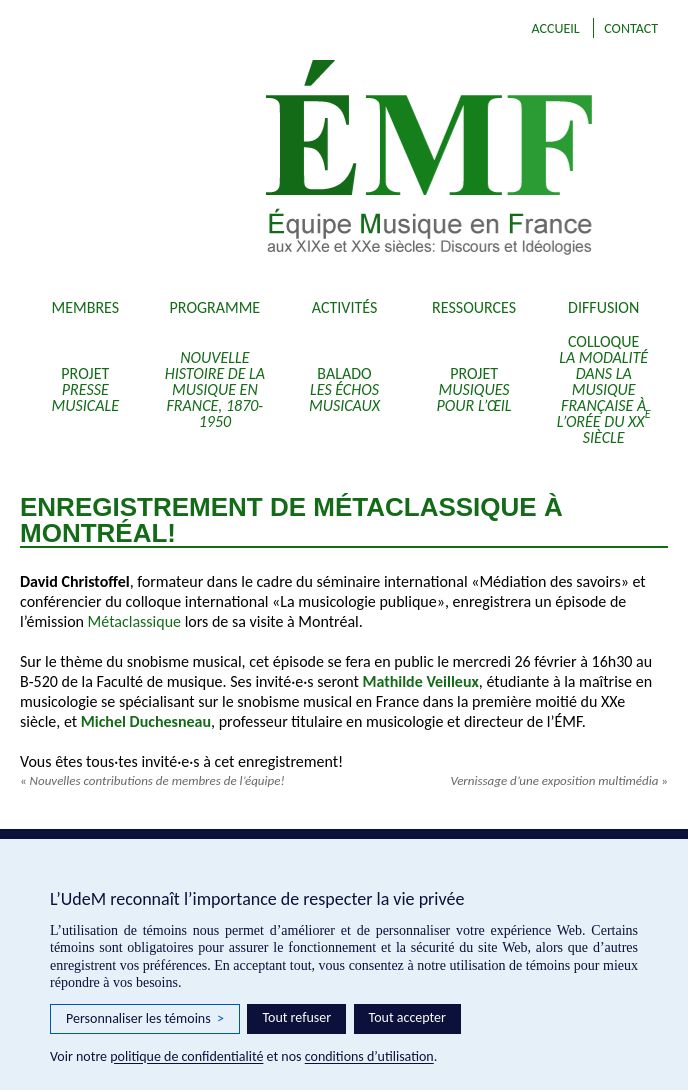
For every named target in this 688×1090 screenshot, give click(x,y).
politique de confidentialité (186, 1056)
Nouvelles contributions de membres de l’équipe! (152, 780)
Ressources (474, 307)
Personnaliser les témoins (145, 1019)
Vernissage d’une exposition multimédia (559, 780)
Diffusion (603, 307)
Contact (631, 28)
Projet (85, 389)
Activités (345, 307)
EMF (423, 160)
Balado (344, 389)
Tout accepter (407, 1017)
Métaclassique (134, 621)
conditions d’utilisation (369, 1056)
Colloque (604, 389)
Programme (215, 307)
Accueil (555, 28)
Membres (86, 307)
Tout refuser (296, 1017)
